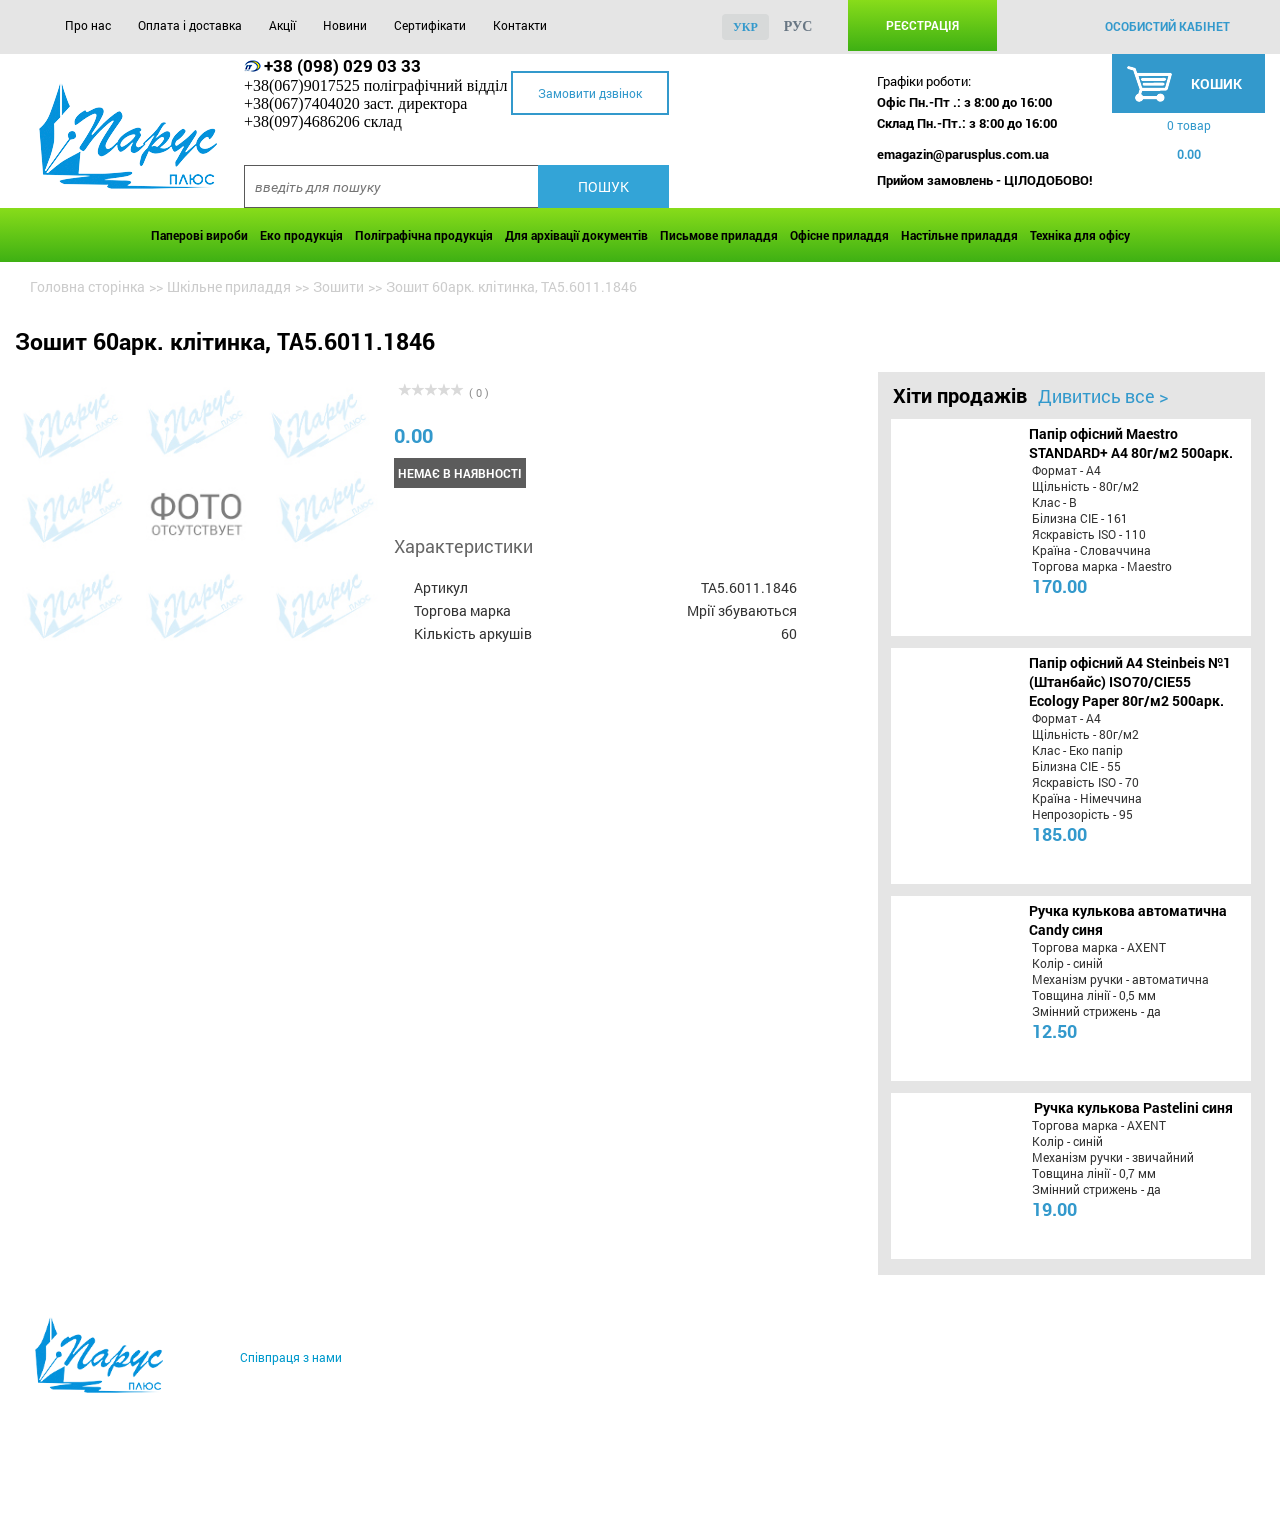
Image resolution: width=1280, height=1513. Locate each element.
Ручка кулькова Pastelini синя (1133, 1107)
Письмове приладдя (719, 235)
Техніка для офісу (1080, 235)
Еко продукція (301, 235)
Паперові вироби (199, 235)
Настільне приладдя (959, 235)
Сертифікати (430, 25)
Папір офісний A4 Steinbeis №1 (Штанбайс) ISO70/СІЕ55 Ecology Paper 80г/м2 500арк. (1130, 681)
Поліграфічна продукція (424, 235)
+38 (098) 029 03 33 (342, 65)
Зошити (338, 286)
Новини (345, 25)
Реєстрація (922, 25)
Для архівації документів (576, 235)
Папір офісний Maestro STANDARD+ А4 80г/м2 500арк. (1131, 443)
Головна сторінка (87, 286)
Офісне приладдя (839, 235)
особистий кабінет (1167, 26)
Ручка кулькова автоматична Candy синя (1128, 920)
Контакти (520, 25)
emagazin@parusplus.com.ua (963, 154)
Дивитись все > (1103, 396)
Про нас (88, 25)
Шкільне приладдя (229, 286)
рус (798, 26)
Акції (282, 25)
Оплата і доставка (190, 25)
